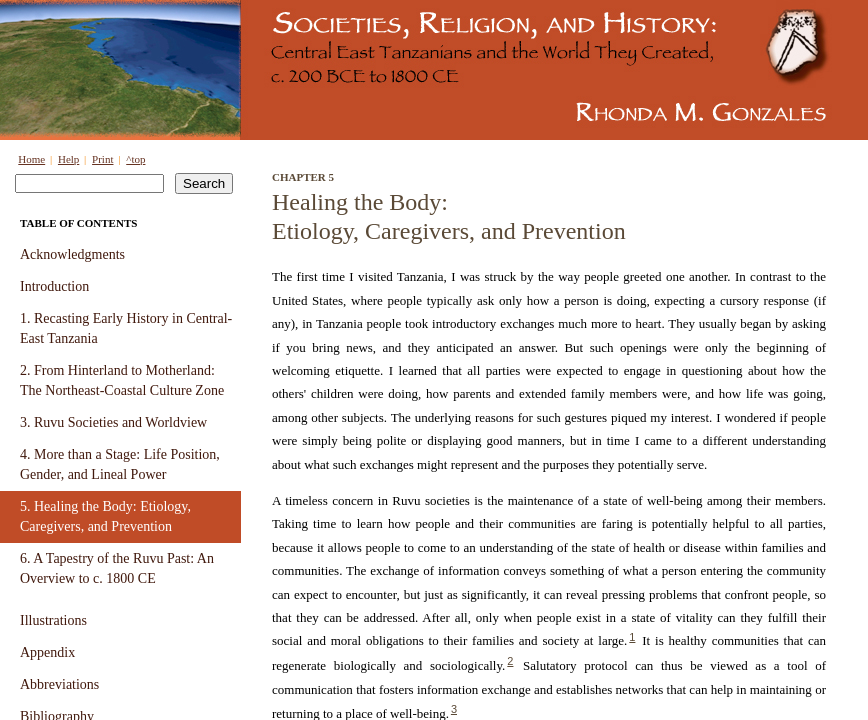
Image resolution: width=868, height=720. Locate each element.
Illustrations (53, 620)
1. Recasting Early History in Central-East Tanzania (126, 328)
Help (68, 159)
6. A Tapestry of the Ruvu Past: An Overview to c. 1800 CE (117, 568)
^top (135, 159)
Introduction (54, 286)
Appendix (47, 652)
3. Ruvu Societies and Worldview (113, 422)
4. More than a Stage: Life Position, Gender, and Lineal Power (120, 464)
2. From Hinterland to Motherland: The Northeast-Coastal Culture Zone (122, 380)
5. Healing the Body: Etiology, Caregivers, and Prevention (105, 516)
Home (31, 159)
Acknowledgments (72, 254)
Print (102, 159)
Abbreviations (59, 684)
